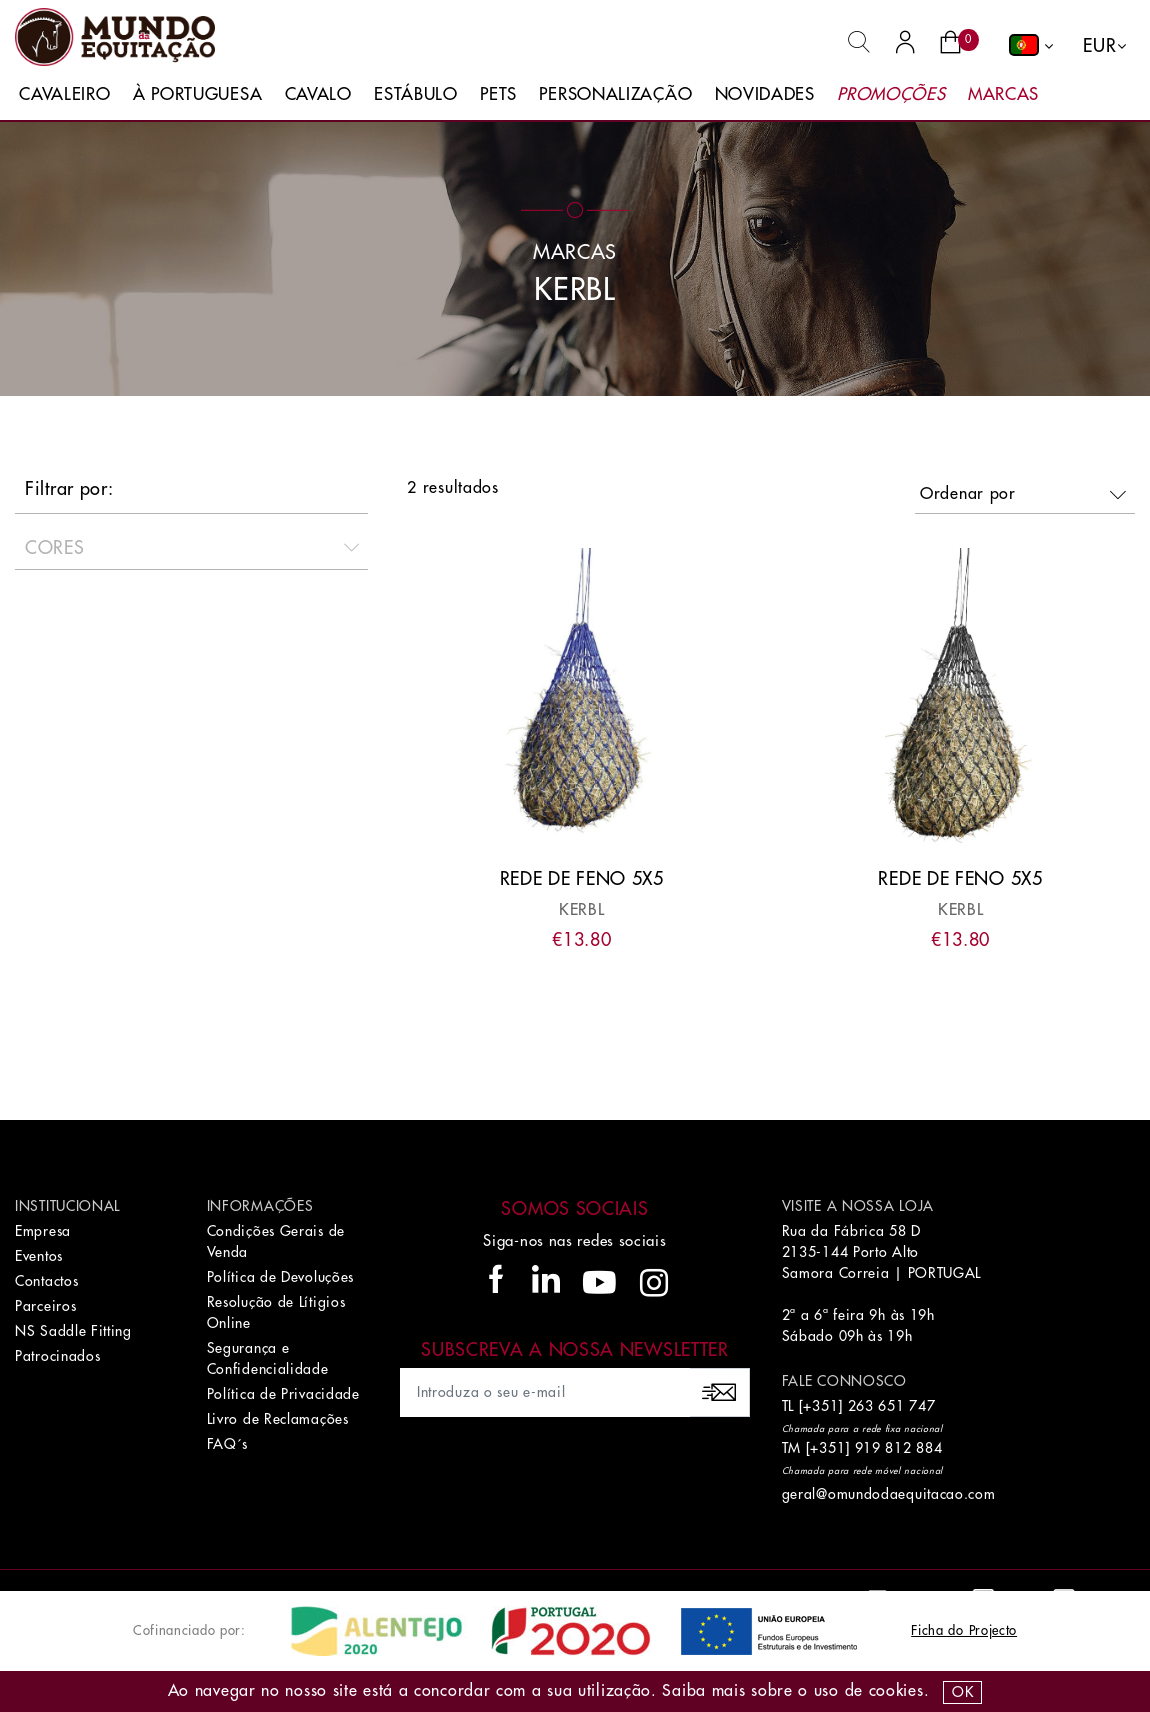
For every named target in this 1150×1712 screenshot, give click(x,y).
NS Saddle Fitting (73, 1331)
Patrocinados (57, 1356)
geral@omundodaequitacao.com (889, 1494)
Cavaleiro (64, 94)
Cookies (896, 1691)
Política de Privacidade (283, 1394)
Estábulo (416, 94)
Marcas (1003, 94)
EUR (1099, 46)
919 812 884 (899, 1448)
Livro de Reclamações (278, 1419)
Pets (498, 94)
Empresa (43, 1231)
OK (962, 1692)
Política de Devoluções (280, 1277)
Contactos (46, 1281)
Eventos (39, 1256)
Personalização (615, 94)
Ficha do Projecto (964, 1630)
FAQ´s (228, 1444)
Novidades (765, 94)
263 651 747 (892, 1406)
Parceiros (45, 1306)
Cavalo (318, 94)
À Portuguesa (197, 94)
